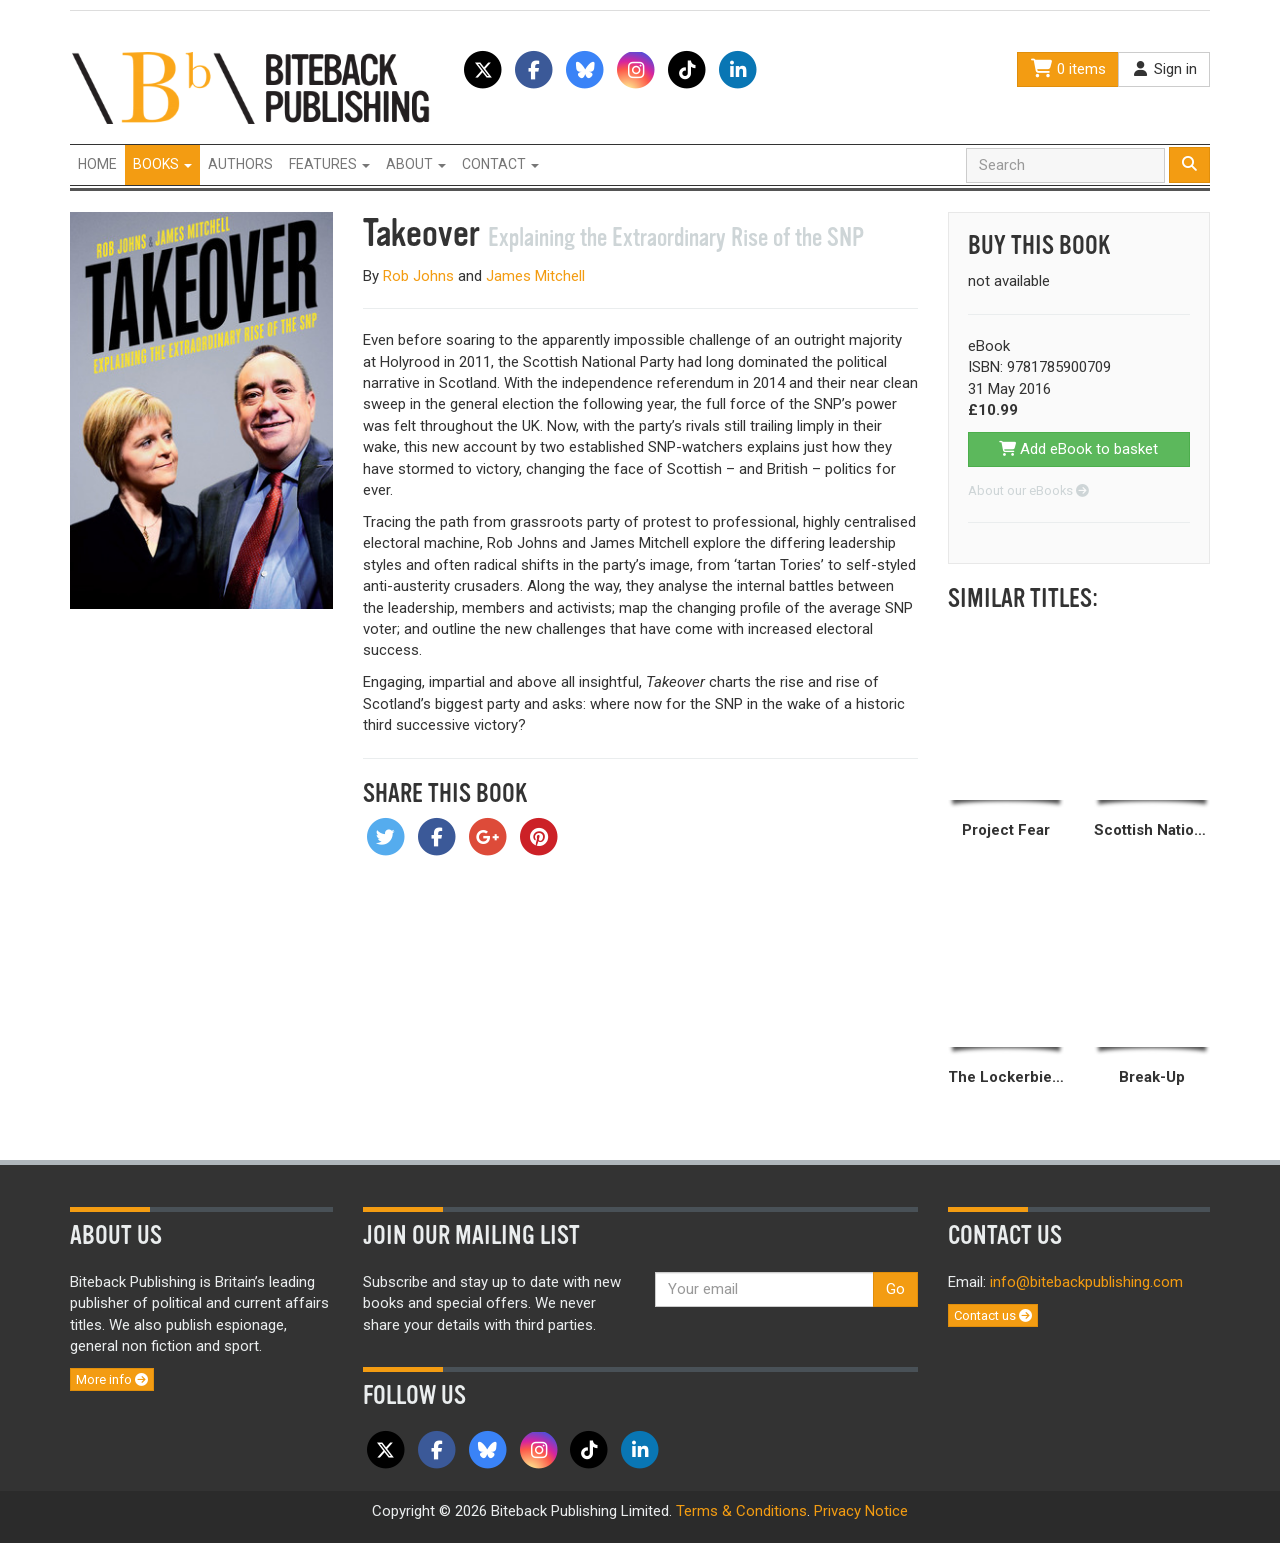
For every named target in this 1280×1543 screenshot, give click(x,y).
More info (112, 1379)
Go (895, 1289)
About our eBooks (1028, 490)
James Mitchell (535, 276)
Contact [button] (500, 164)
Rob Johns (418, 276)
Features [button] (329, 164)
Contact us (993, 1315)
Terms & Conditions (741, 1511)
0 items (1068, 69)
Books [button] (162, 164)
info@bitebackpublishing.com (1086, 1282)
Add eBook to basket (1078, 449)
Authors (240, 164)
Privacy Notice (861, 1511)
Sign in (1164, 69)
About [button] (416, 164)
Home (97, 164)
